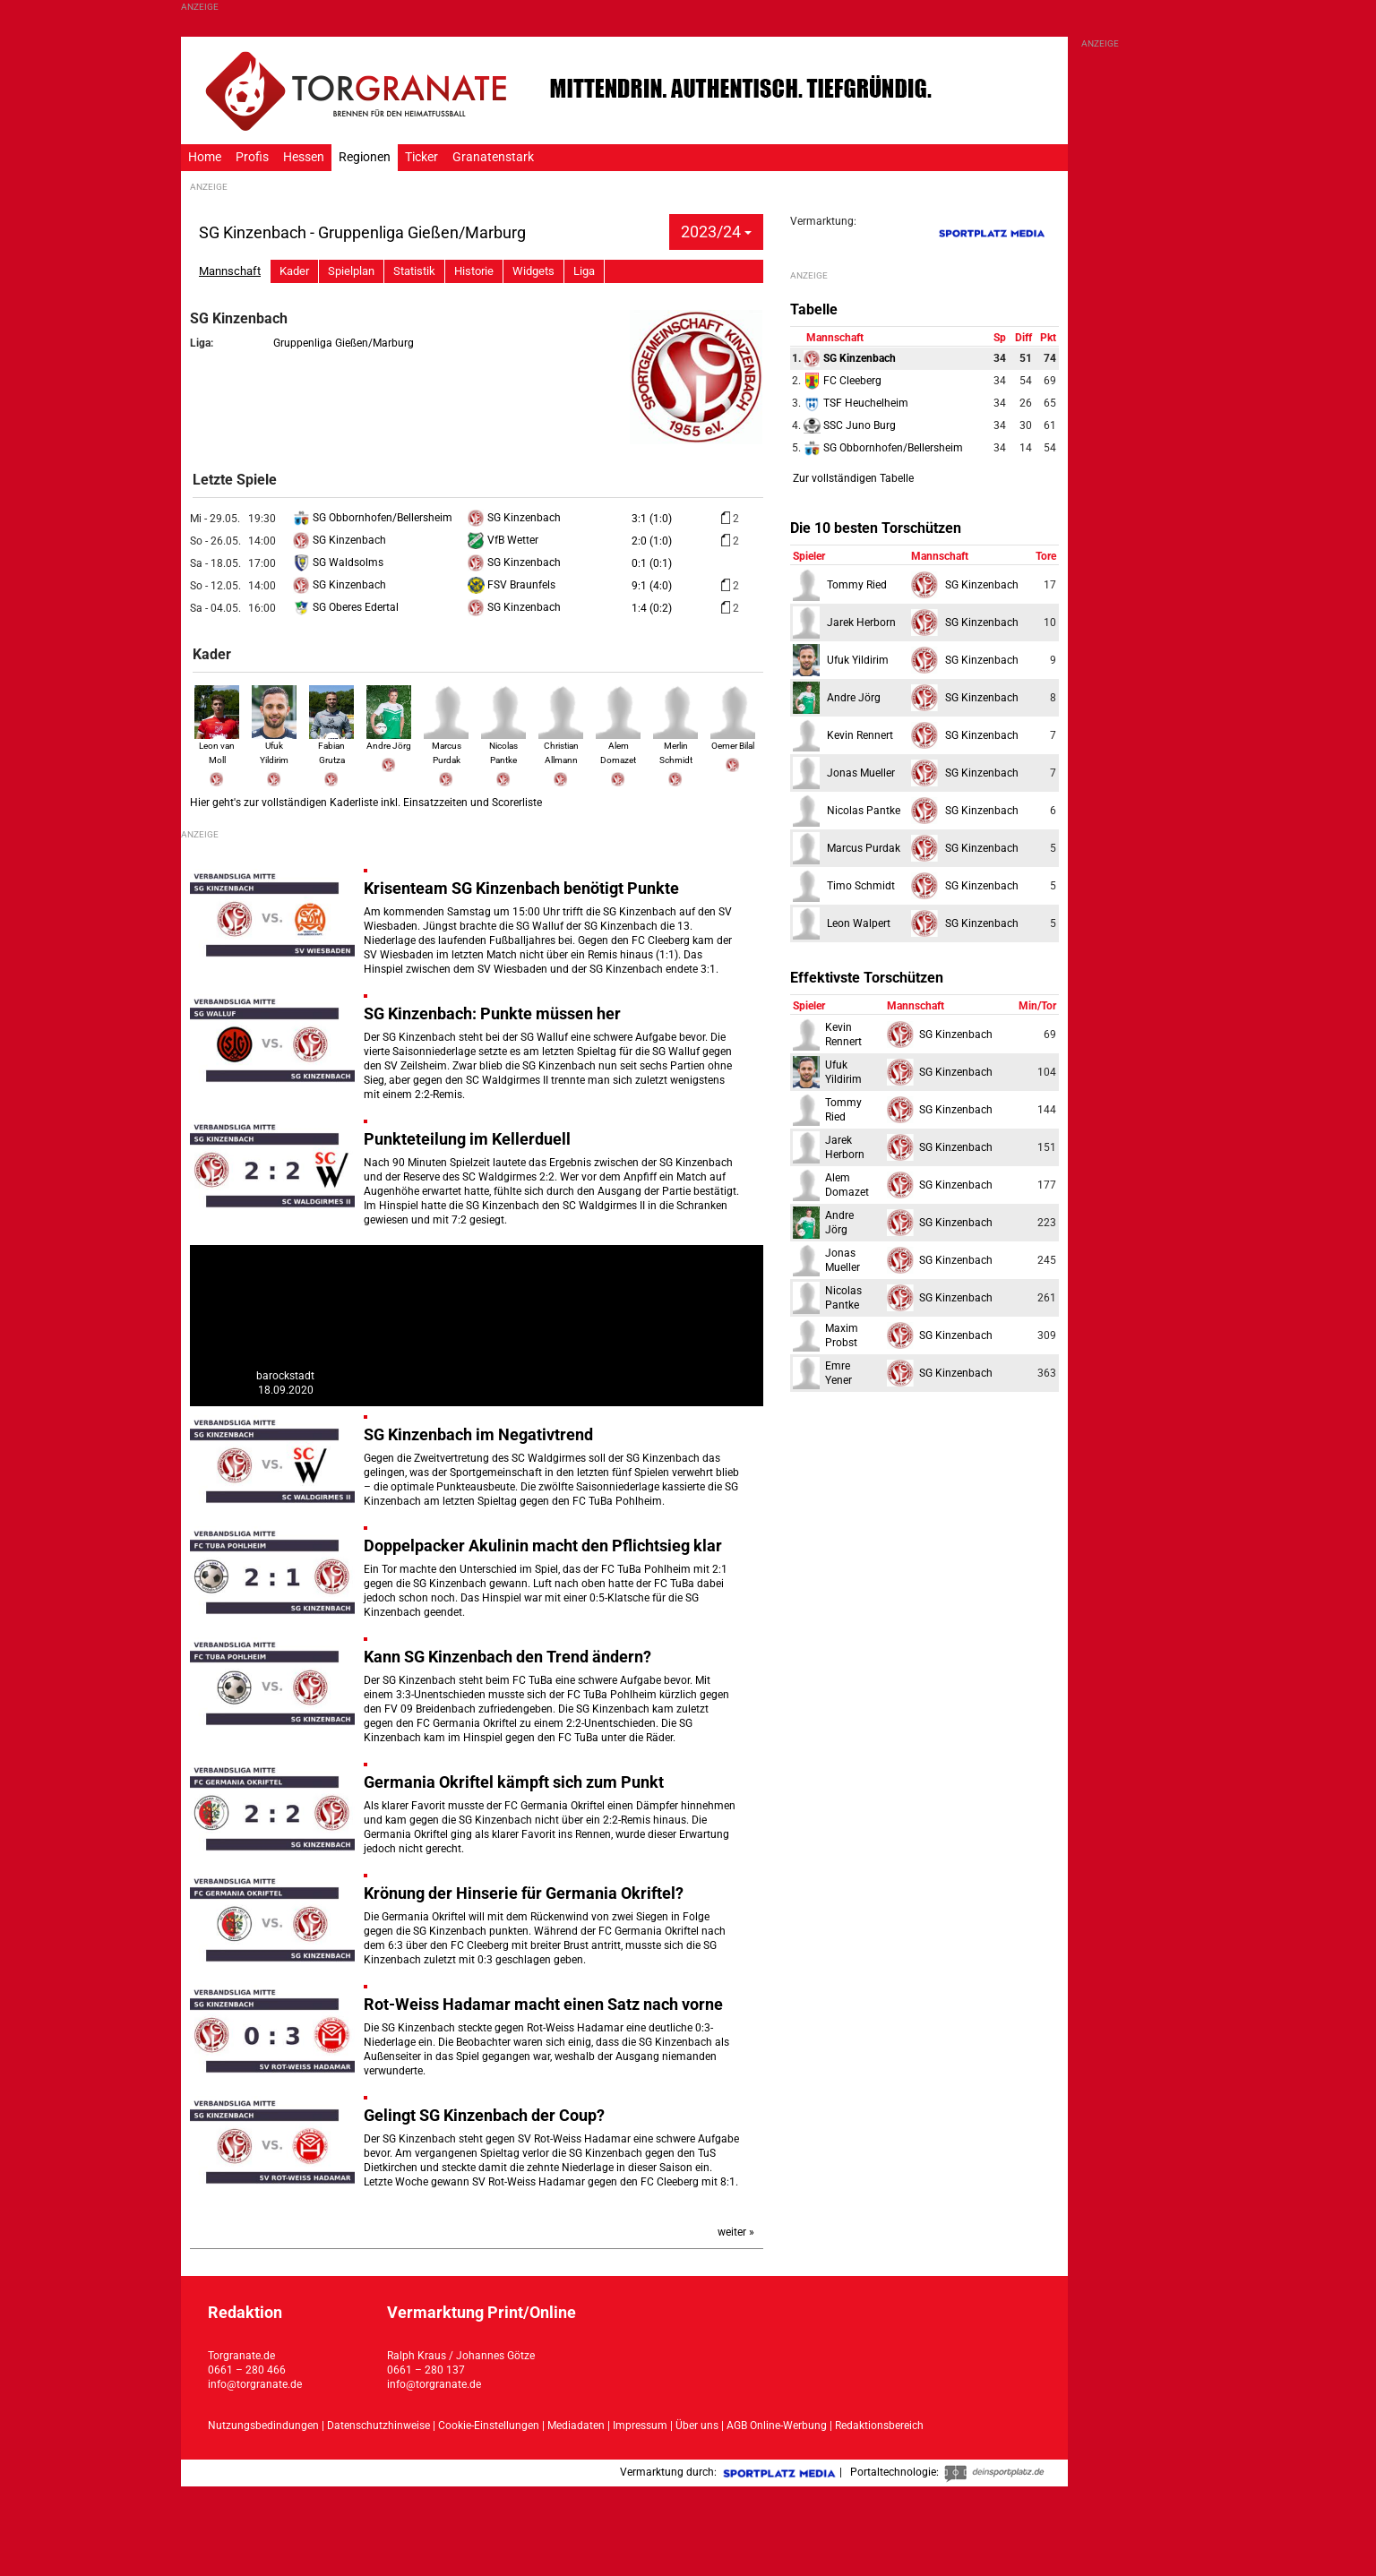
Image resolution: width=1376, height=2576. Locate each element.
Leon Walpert (858, 923)
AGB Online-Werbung (777, 2425)
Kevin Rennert (860, 735)
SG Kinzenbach (514, 517)
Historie (474, 271)
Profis (252, 157)
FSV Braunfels (511, 585)
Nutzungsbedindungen (263, 2425)
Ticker (421, 157)
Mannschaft (230, 271)
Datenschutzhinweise (378, 2425)
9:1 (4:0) (652, 586)
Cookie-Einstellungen (488, 2425)
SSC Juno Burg (850, 425)
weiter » (736, 2232)
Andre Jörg (854, 697)
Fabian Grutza (331, 744)
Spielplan (351, 271)
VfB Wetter (503, 540)
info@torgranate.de (255, 2384)
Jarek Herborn (861, 622)
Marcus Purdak (446, 744)
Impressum (640, 2425)
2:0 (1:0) (652, 541)
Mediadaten (577, 2425)
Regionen (365, 157)
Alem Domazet (618, 744)
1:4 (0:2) (652, 608)
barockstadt (285, 1376)
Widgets (533, 271)
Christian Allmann (560, 744)
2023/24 (716, 231)
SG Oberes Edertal (346, 607)
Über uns (696, 2425)
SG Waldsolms (338, 562)
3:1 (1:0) (652, 518)
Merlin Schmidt (675, 744)
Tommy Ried (857, 585)
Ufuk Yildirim (274, 744)
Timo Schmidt (861, 886)
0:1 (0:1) (652, 563)
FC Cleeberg (843, 380)
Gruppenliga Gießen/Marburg (343, 343)
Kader (294, 271)
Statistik (414, 271)
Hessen (303, 157)
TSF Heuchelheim (856, 403)
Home (204, 157)
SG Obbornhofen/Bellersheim (372, 517)
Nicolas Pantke (503, 744)
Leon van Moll (216, 744)
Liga (584, 271)
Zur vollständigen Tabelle (853, 478)
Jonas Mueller (861, 773)
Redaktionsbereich (879, 2425)
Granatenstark (493, 157)
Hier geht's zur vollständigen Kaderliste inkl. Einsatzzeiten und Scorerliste (366, 802)
